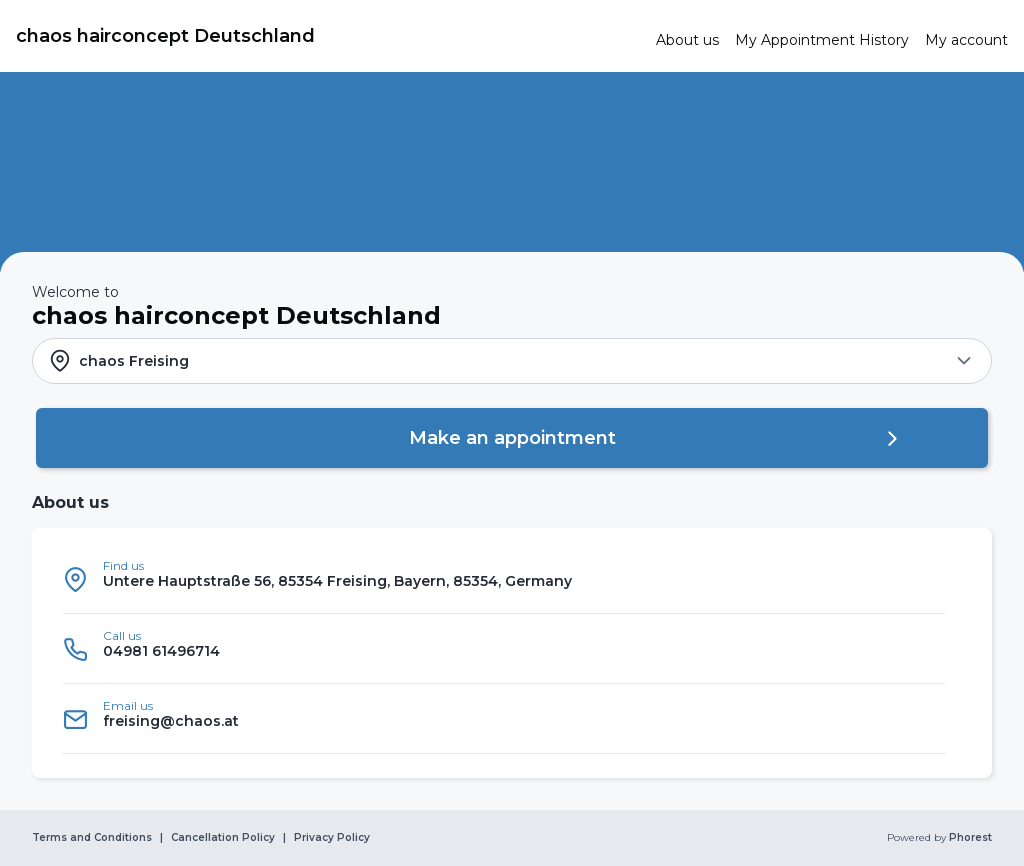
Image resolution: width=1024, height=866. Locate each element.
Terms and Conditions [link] (92, 838)
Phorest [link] (969, 838)
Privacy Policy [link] (332, 838)
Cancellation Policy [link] (223, 838)
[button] (512, 361)
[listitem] (504, 579)
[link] (328, 36)
